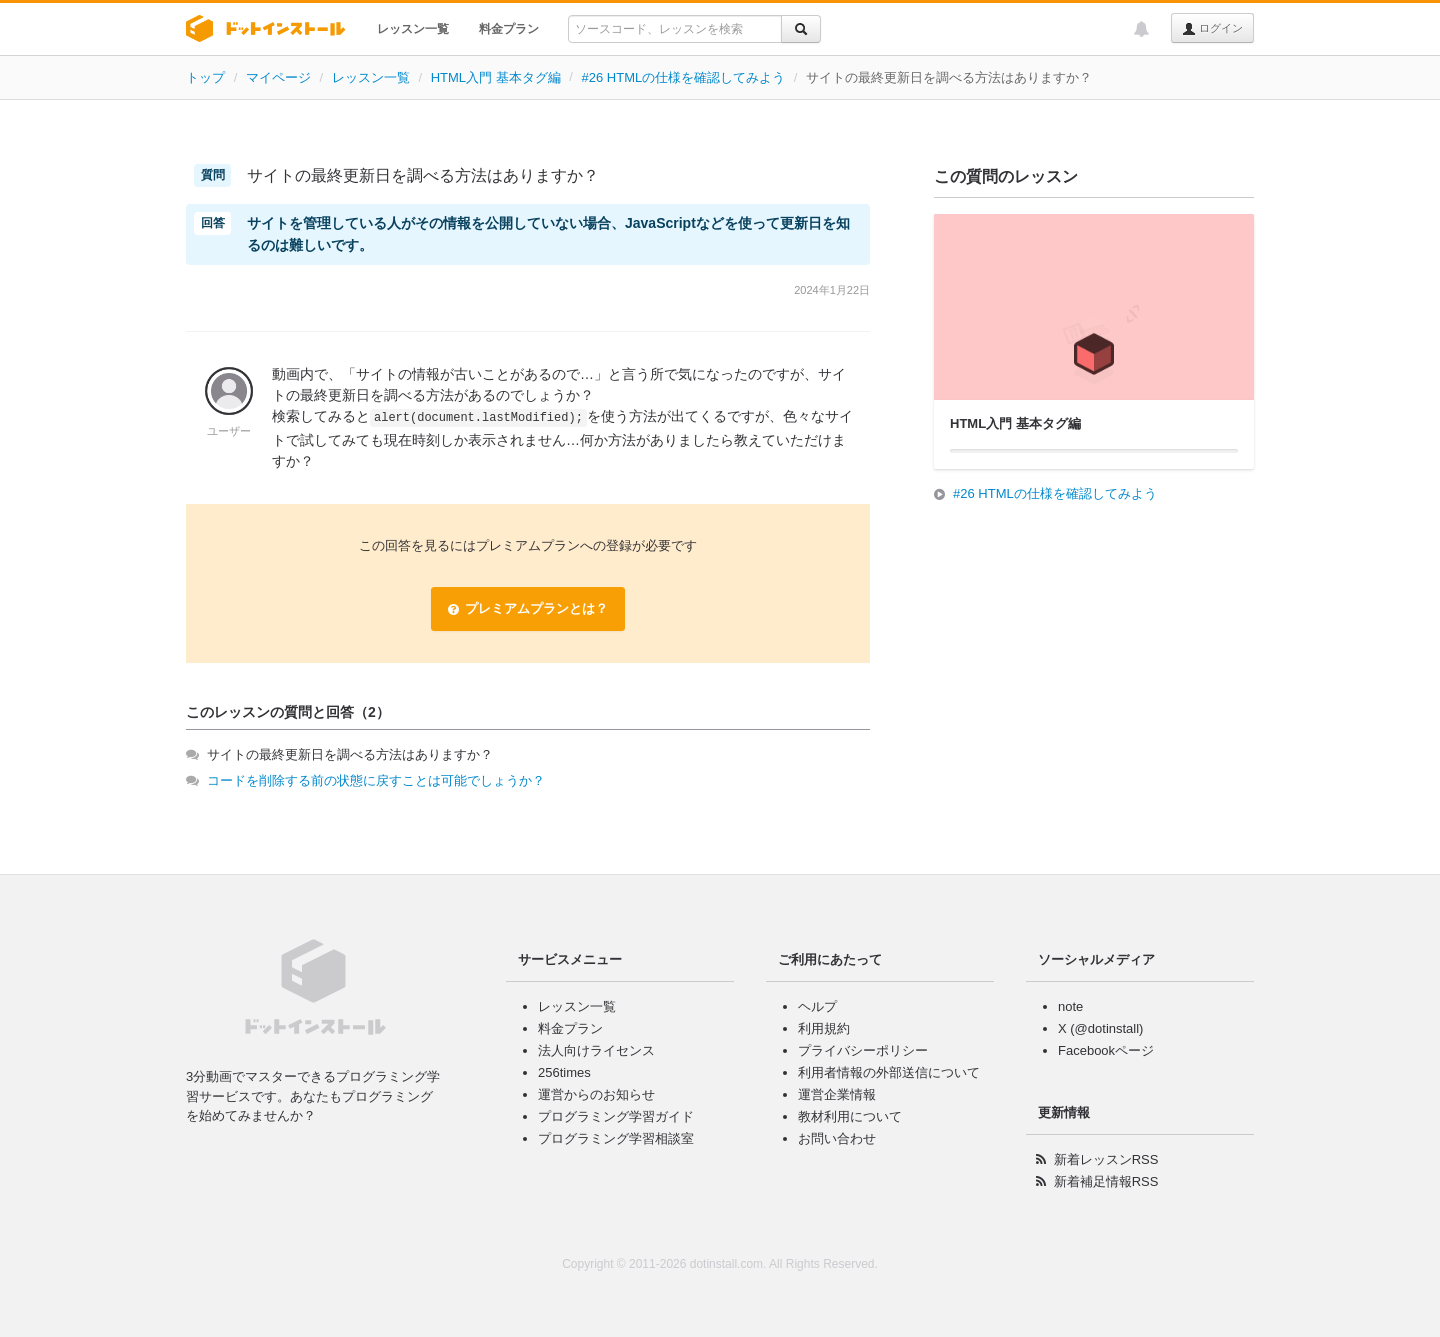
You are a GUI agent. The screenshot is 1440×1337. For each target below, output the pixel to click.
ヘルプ (817, 1006)
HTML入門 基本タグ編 (496, 77)
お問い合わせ (837, 1138)
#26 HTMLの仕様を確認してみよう (684, 77)
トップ (205, 77)
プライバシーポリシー (863, 1050)
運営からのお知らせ (596, 1094)
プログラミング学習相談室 (616, 1138)
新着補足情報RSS (1106, 1181)
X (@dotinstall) (1100, 1028)
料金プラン (509, 29)
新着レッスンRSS (1106, 1159)
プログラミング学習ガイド (616, 1116)
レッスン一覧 (413, 29)
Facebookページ (1106, 1050)
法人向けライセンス (596, 1050)
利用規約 (824, 1028)
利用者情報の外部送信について (889, 1072)
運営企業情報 (837, 1094)
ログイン (1212, 29)
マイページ (278, 77)
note (1070, 1006)
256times (564, 1072)
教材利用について (850, 1116)
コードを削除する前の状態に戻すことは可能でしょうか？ (376, 780)
